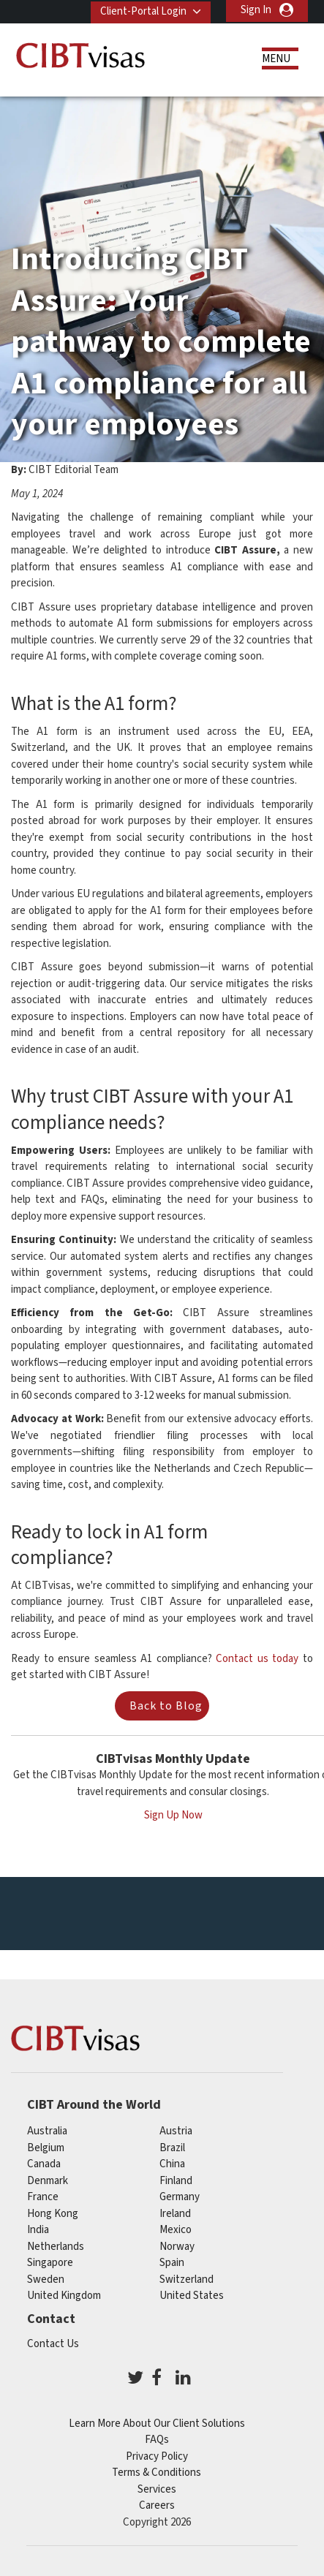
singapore (50, 2261)
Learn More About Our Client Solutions (157, 2422)
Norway (177, 2245)
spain (171, 2261)
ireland (175, 2212)
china (172, 2162)
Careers (157, 2504)
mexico (175, 2228)
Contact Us (53, 2342)
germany (179, 2195)
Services (156, 2488)
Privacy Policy (157, 2455)
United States (191, 2294)
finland (175, 2179)
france (43, 2195)
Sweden (45, 2278)
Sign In (256, 10)
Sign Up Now (173, 1813)
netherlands (55, 2245)
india (38, 2228)
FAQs (157, 2438)
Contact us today (257, 1657)
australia (47, 2129)
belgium (45, 2146)
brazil (172, 2146)
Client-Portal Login (142, 10)
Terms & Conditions (156, 2471)
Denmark (47, 2179)
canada (44, 2162)
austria (175, 2129)
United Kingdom (64, 2294)
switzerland (186, 2278)
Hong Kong (52, 2212)
